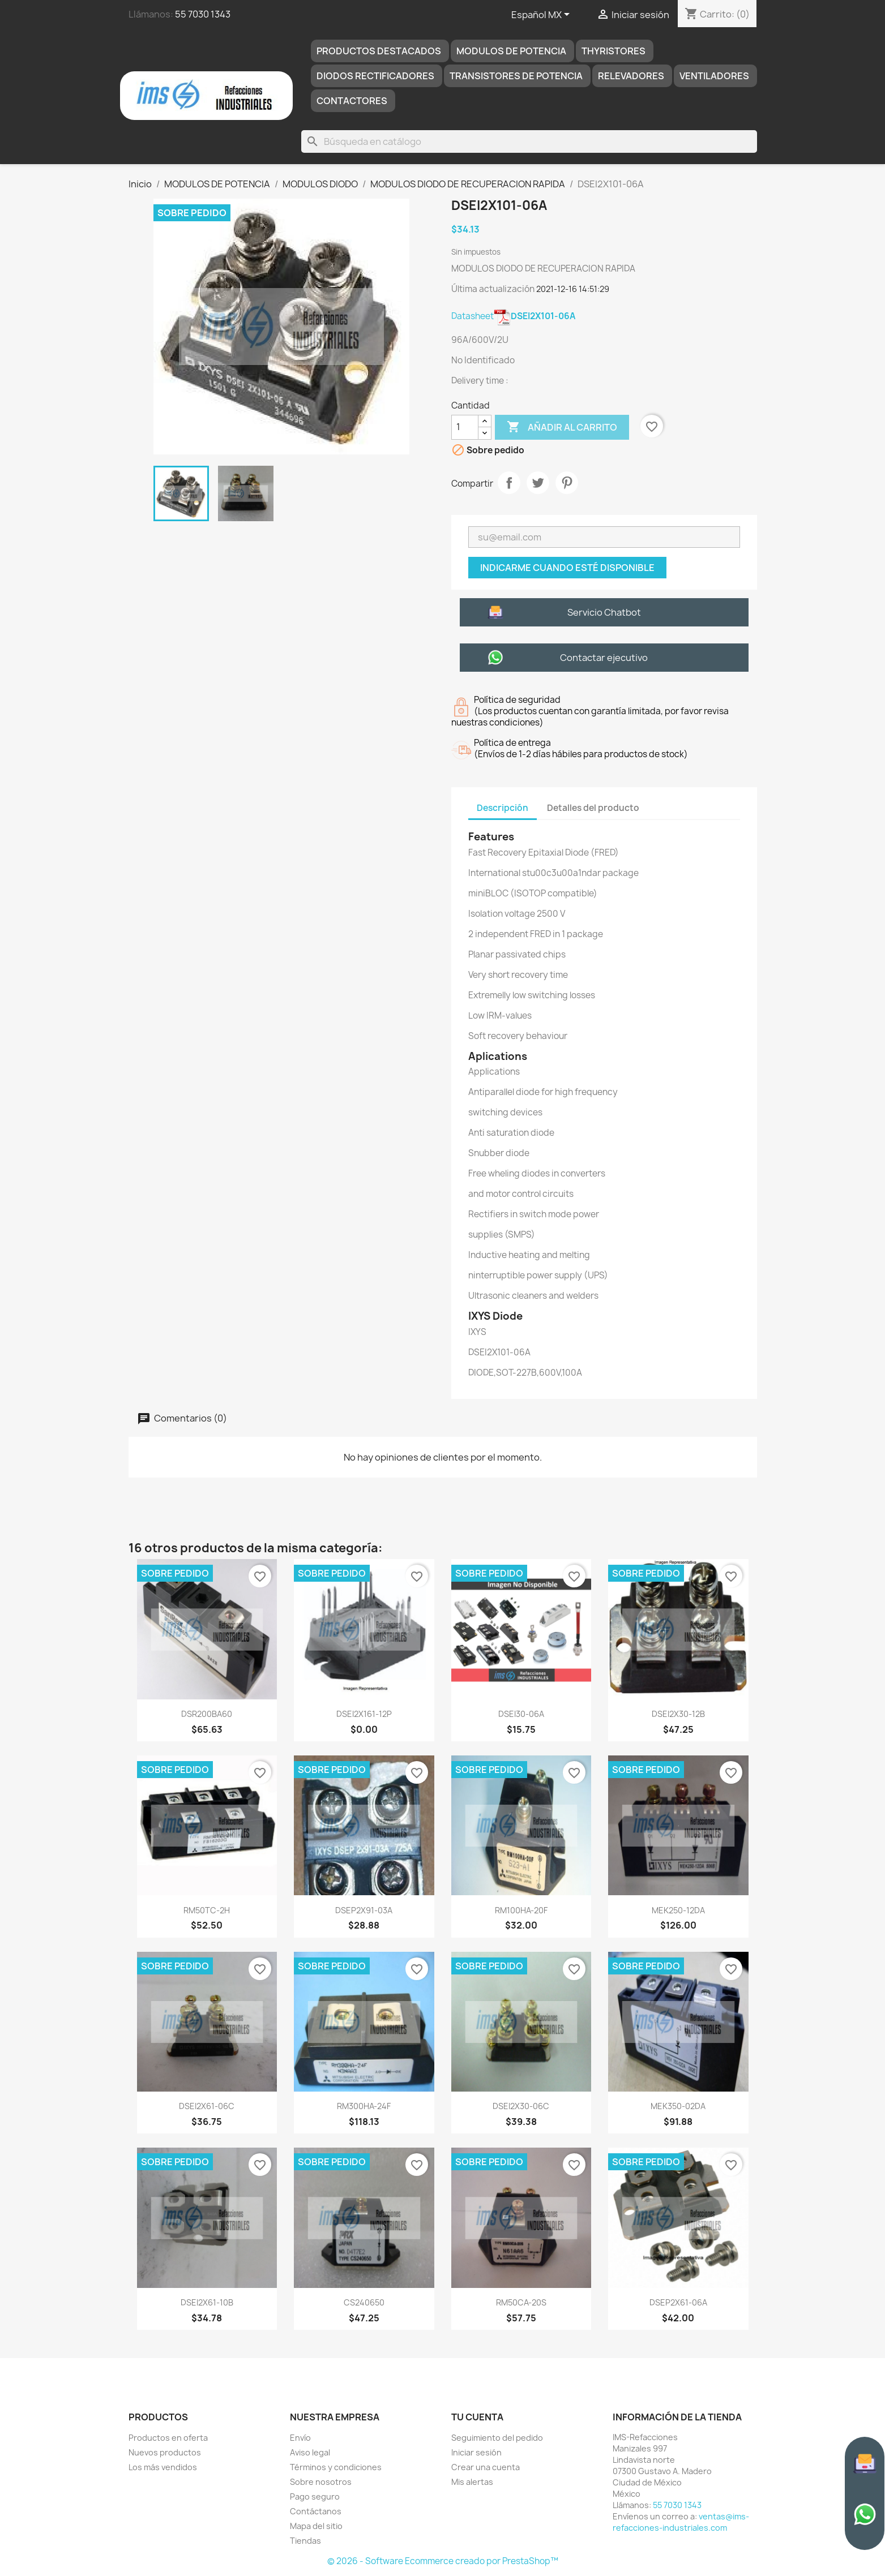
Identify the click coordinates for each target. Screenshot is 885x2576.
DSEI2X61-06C (206, 2106)
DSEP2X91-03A (363, 1910)
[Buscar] (528, 141)
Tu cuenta (477, 2417)
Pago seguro (315, 2496)
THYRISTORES (613, 51)
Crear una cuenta (485, 2467)
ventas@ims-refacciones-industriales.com (681, 2522)
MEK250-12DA (678, 1910)
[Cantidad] (464, 427)
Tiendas (305, 2540)
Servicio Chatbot (604, 612)
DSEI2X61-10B (207, 2302)
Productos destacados (379, 51)
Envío (300, 2437)
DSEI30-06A (521, 1713)
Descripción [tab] (502, 808)
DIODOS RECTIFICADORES (375, 76)
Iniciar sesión (476, 2452)
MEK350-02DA (678, 2106)
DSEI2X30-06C (521, 2106)
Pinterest (566, 482)
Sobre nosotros (321, 2481)
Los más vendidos (163, 2467)
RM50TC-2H (206, 1910)
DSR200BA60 (206, 1713)
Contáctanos (315, 2511)
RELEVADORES (631, 76)
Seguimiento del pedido (497, 2437)
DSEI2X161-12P (364, 1713)
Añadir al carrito (562, 427)
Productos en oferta (168, 2437)
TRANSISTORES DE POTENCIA (516, 76)
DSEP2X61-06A (678, 2302)
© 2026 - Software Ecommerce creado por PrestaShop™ (442, 2561)
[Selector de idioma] (542, 15)
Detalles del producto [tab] (593, 808)
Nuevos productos (165, 2452)
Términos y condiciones (336, 2467)
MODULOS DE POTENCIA (511, 51)
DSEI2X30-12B (678, 1713)
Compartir (509, 482)
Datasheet (513, 316)
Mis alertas (472, 2481)
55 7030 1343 (202, 14)
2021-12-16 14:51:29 (572, 289)
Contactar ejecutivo (604, 657)
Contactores (352, 101)
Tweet (538, 482)
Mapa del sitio (316, 2526)
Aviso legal (310, 2452)
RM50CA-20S (521, 2302)
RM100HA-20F (521, 1910)
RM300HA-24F (364, 2106)
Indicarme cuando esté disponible (567, 567)
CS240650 (364, 2302)
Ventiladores (714, 76)
